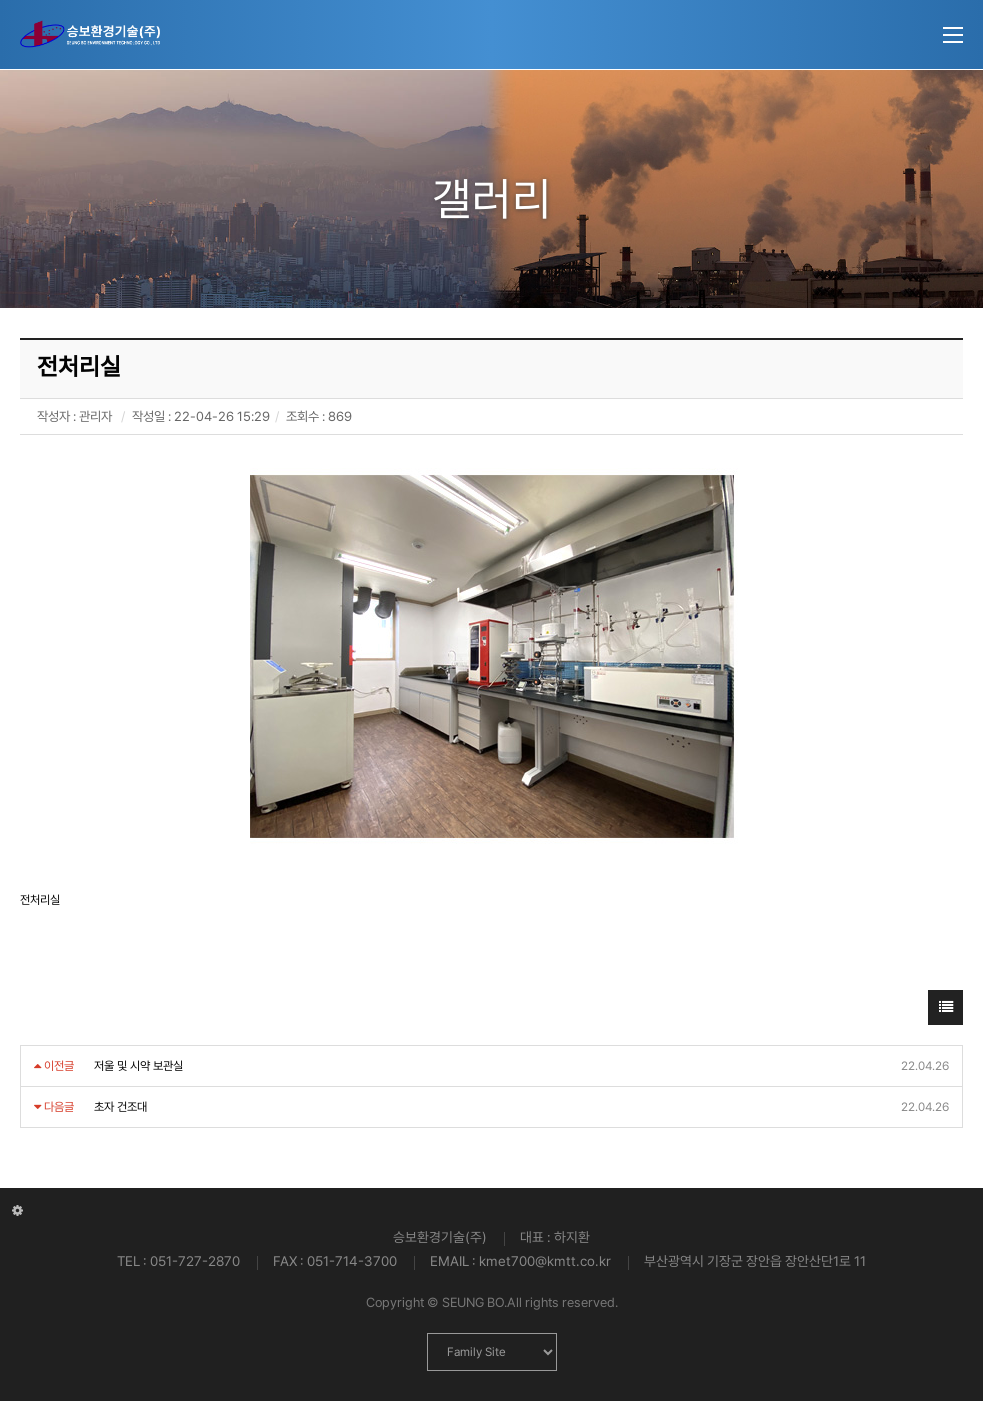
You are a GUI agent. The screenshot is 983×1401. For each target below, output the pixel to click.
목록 (946, 1012)
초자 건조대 (120, 1107)
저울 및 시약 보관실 (138, 1066)
